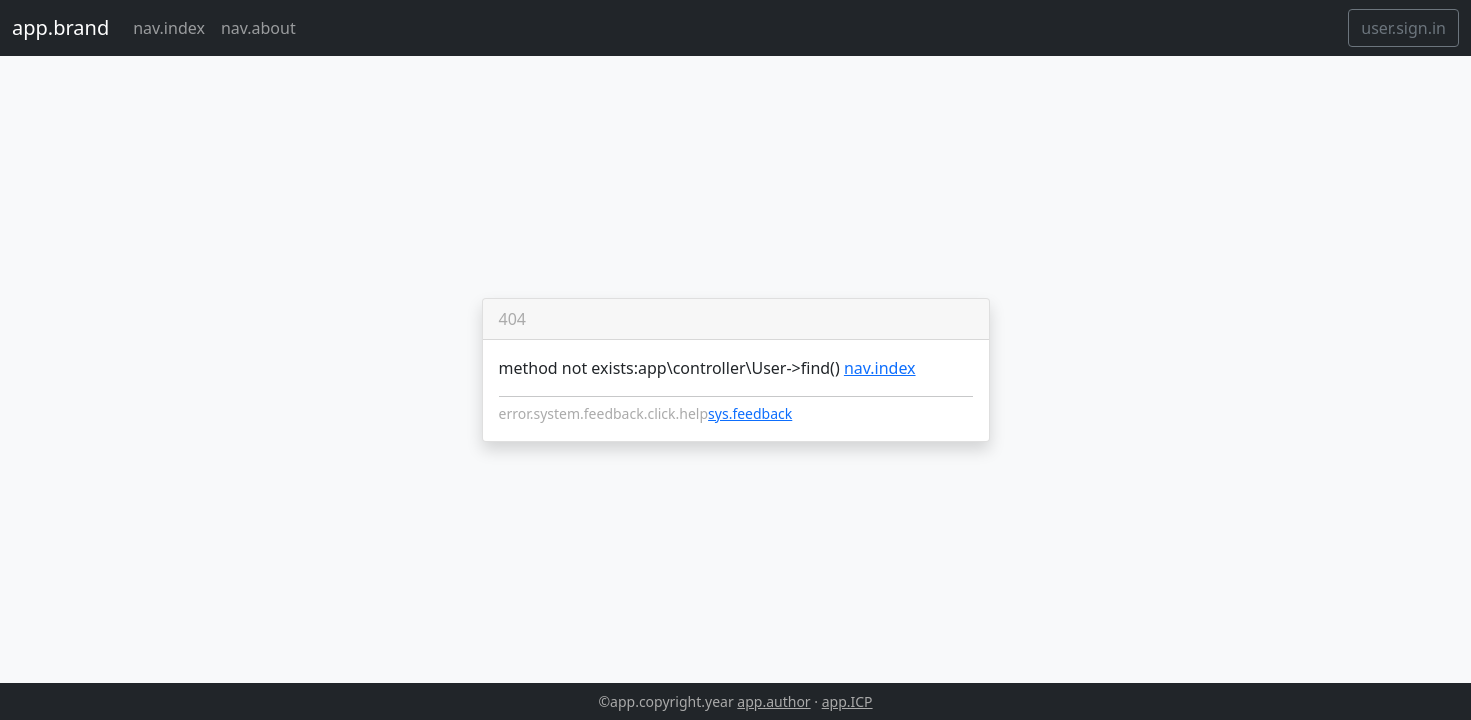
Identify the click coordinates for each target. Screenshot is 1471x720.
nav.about (258, 28)
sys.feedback (750, 413)
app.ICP (847, 701)
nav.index (169, 28)
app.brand (60, 27)
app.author (773, 701)
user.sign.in (1403, 28)
